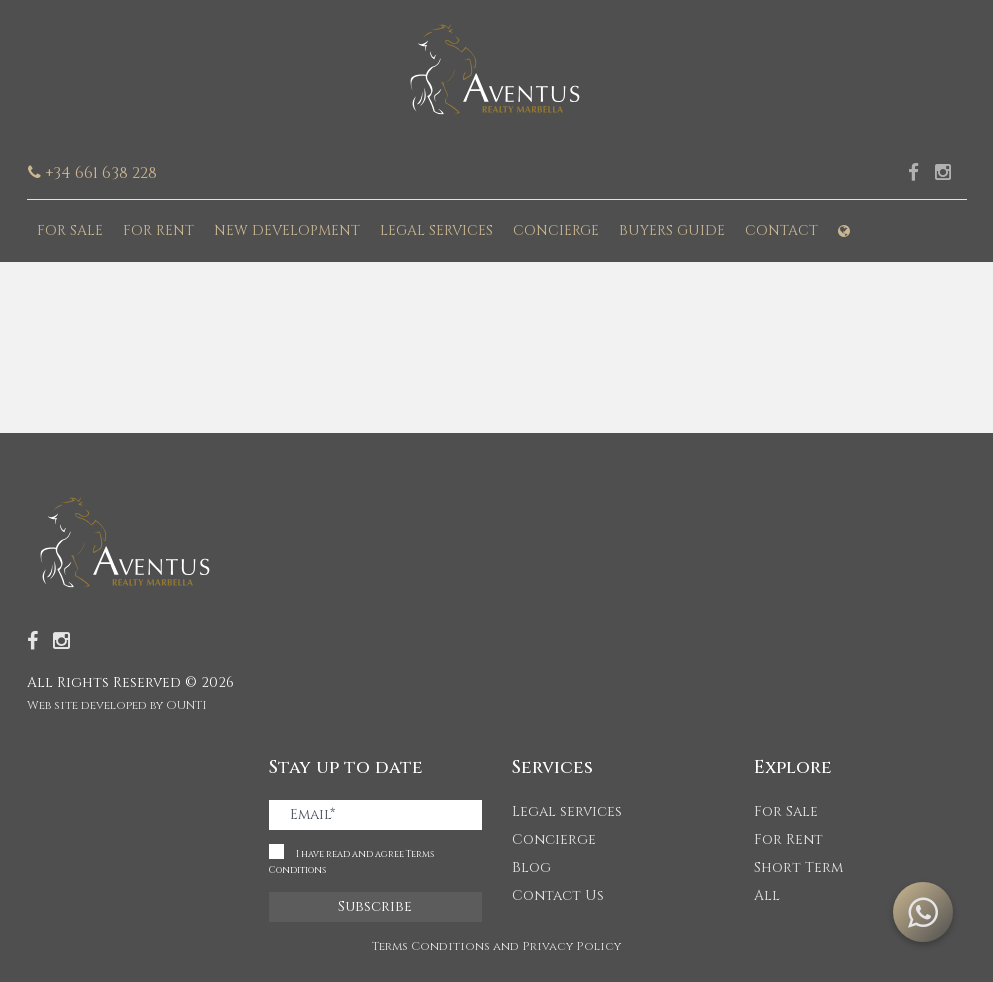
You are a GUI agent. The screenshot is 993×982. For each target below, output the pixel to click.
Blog (531, 867)
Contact (781, 230)
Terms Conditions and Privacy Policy (496, 946)
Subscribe (375, 906)
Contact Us (558, 895)
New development (287, 230)
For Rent (158, 230)
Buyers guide (672, 230)
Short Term (798, 867)
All (767, 895)
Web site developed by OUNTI (117, 705)
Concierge (556, 230)
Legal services (436, 230)
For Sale (70, 230)
